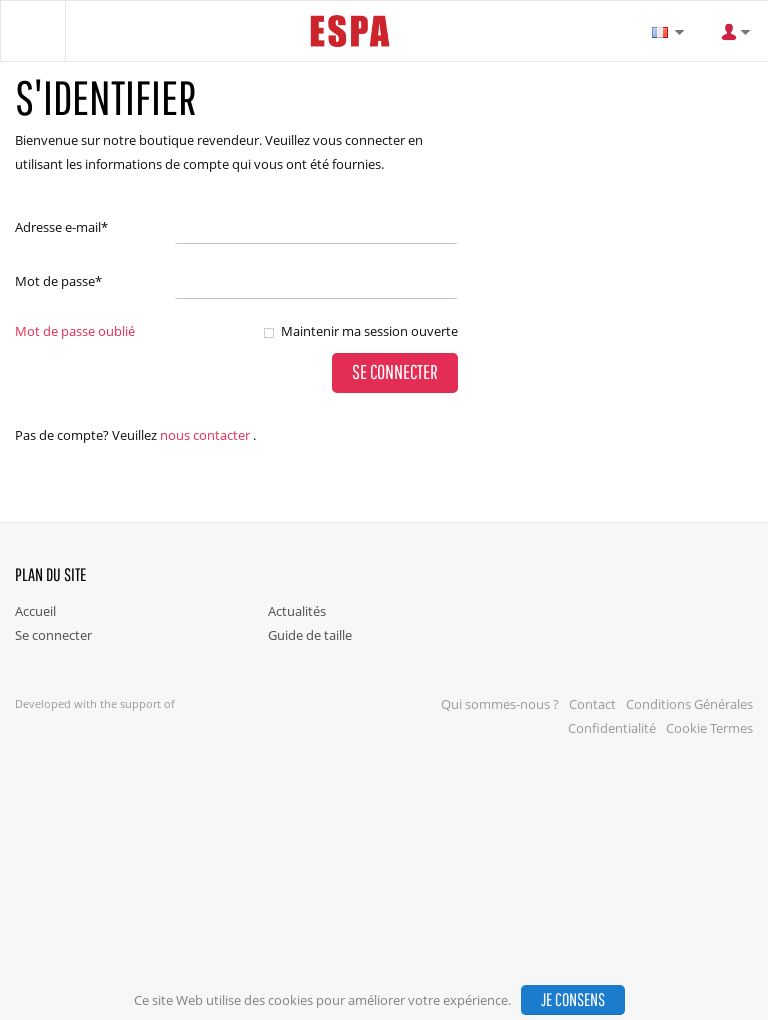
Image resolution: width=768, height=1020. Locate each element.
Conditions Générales (689, 704)
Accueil (35, 611)
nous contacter (205, 435)
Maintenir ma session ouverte (369, 331)
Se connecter (53, 635)
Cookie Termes (709, 728)
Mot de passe (58, 281)
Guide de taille (310, 635)
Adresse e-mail (61, 227)
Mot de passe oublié (75, 331)
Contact (592, 704)
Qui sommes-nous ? (500, 704)
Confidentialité (612, 728)
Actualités (297, 611)
